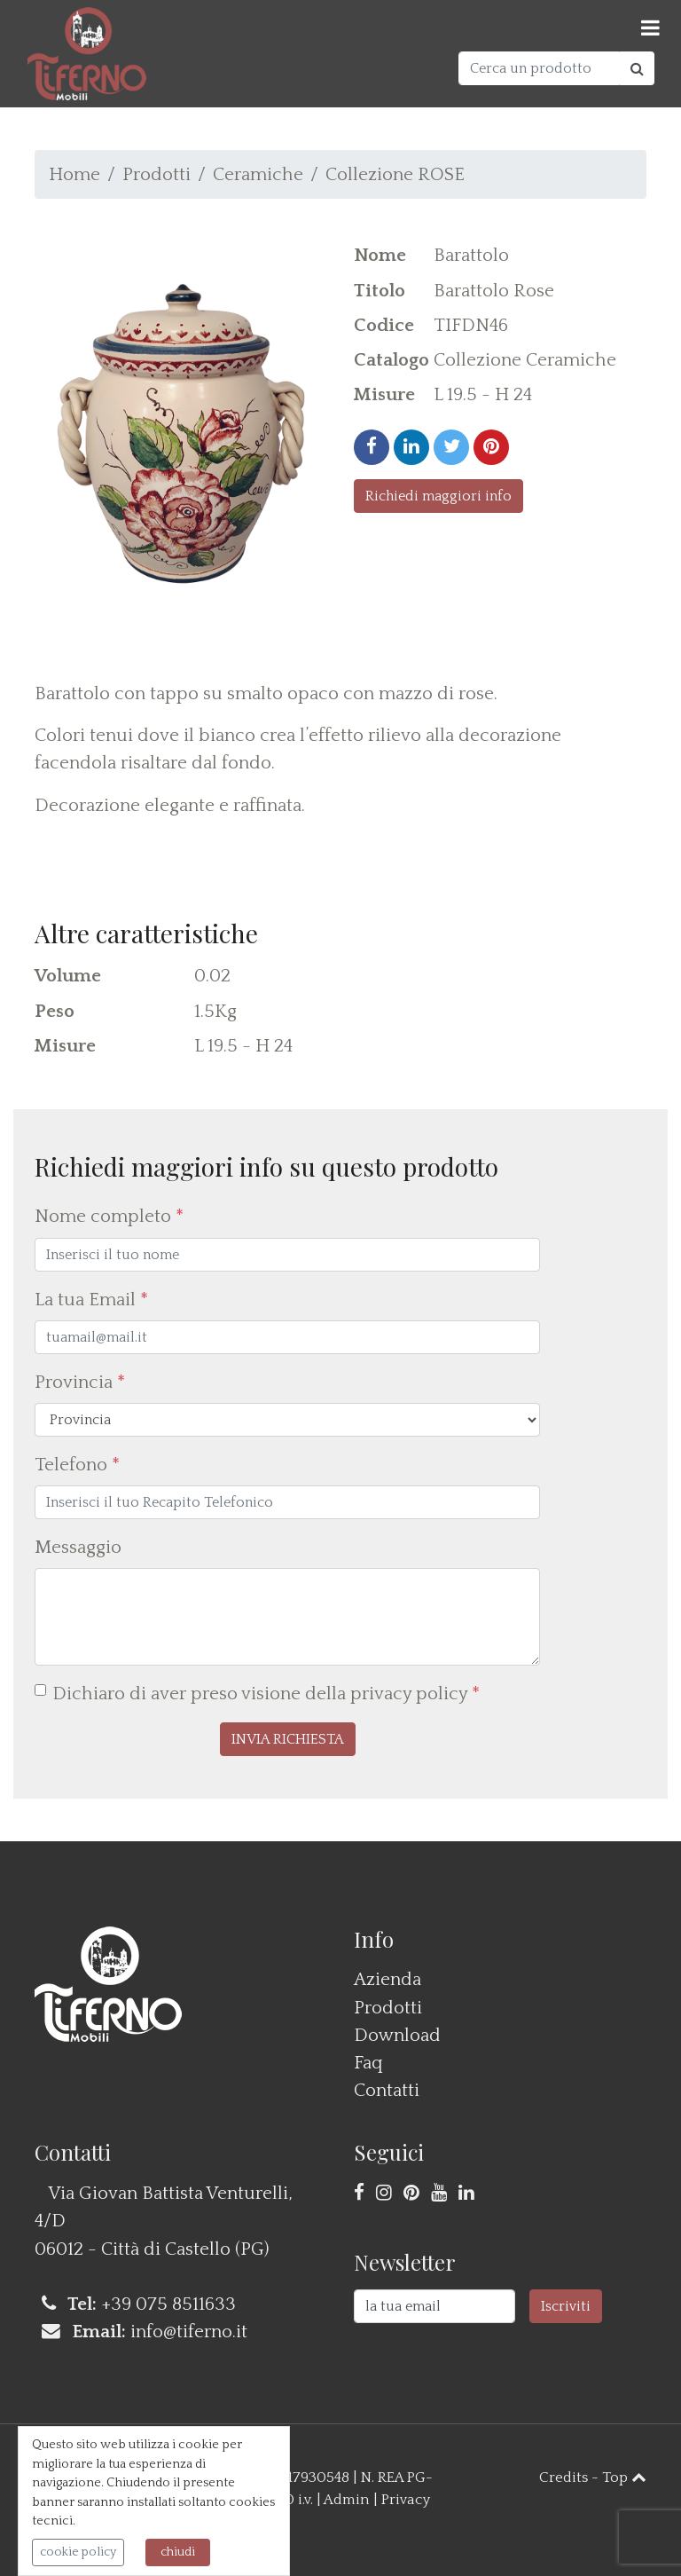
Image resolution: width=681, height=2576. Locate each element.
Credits (563, 2477)
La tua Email (91, 1299)
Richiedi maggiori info (438, 496)
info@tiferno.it (188, 2331)
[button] (288, 1739)
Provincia (80, 1382)
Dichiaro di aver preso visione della (266, 1693)
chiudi (177, 2552)
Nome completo (109, 1216)
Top (624, 2477)
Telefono (77, 1464)
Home (74, 174)
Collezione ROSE (395, 174)
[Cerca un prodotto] (539, 68)
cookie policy (78, 2552)
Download (397, 2035)
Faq (368, 2062)
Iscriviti (566, 2306)
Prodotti (156, 174)
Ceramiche (258, 174)
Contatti (386, 2090)
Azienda (387, 1979)
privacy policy (408, 1693)
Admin (347, 2500)
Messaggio (78, 1547)
